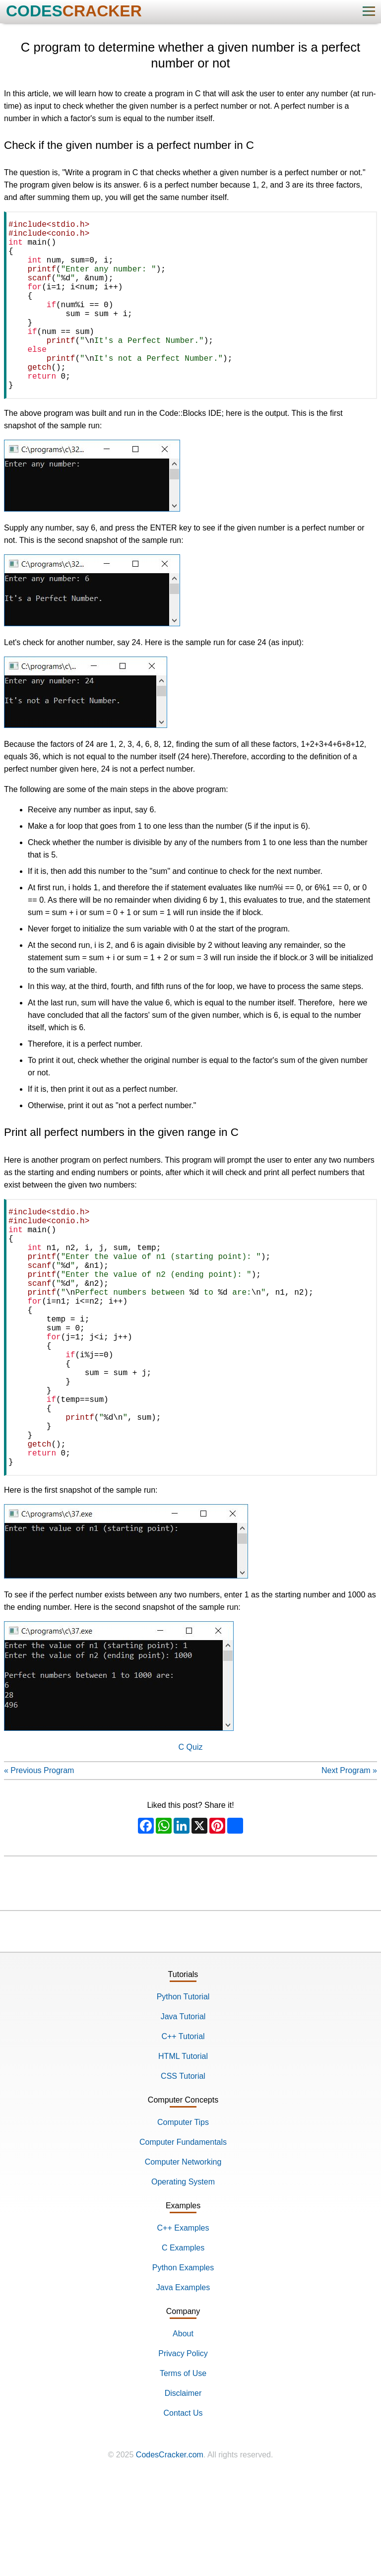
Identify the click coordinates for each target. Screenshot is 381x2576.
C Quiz (191, 1842)
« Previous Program (39, 1865)
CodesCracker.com (169, 2550)
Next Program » (349, 1865)
